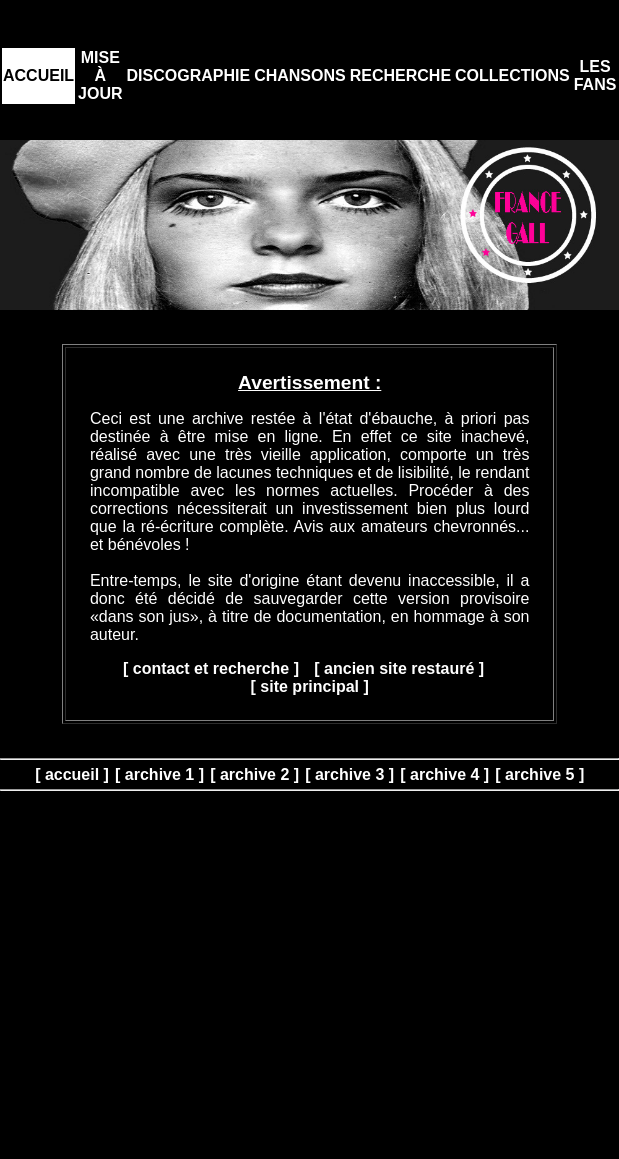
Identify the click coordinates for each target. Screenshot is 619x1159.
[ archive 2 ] (254, 774)
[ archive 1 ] (159, 774)
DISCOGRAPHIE (189, 75)
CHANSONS (300, 75)
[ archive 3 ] (349, 774)
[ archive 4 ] (444, 774)
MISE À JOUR (100, 75)
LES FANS (595, 75)
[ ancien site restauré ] (399, 668)
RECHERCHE (400, 75)
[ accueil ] (72, 774)
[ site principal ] (310, 686)
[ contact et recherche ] (211, 668)
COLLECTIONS (512, 75)
